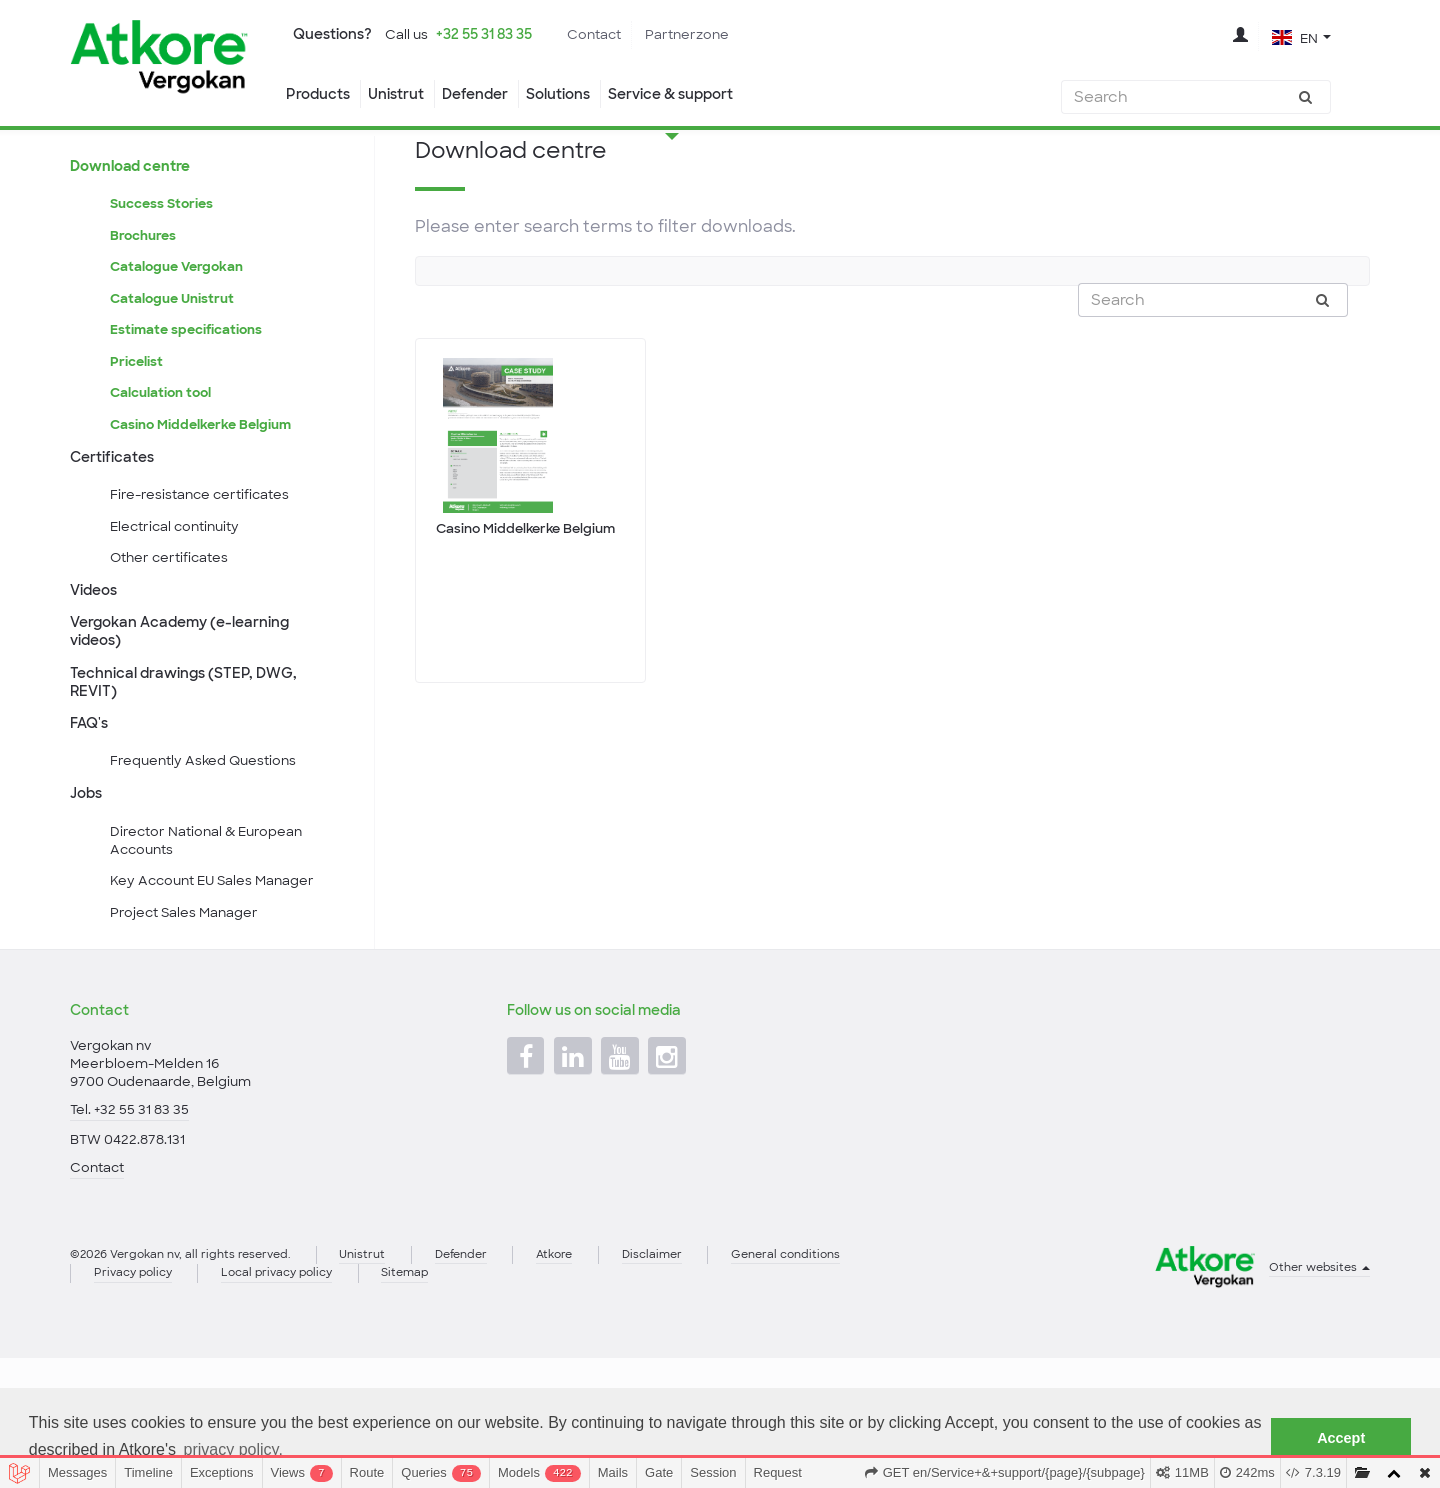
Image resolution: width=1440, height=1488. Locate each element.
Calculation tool (164, 465)
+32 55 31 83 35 (498, 35)
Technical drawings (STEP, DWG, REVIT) (191, 774)
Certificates (115, 533)
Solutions (577, 95)
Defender (486, 95)
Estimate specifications (190, 397)
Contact (618, 35)
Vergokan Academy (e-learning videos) (188, 720)
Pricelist (137, 431)
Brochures (145, 296)
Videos (96, 676)
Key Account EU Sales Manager (219, 988)
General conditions (836, 1381)
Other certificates (173, 641)
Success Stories (165, 262)
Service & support (700, 95)
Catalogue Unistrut (175, 364)
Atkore (589, 1381)
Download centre (136, 221)
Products (318, 95)
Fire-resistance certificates (204, 574)
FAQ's (91, 818)
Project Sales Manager (189, 1022)
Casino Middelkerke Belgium (205, 499)
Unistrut (401, 95)
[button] (1300, 38)
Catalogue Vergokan (180, 330)
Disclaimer (693, 1381)
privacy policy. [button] (233, 1449)
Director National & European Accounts (212, 945)
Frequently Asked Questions (208, 859)
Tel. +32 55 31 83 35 (131, 1230)
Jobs (88, 893)
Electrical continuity (180, 608)
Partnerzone (717, 35)
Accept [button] (1341, 1438)
